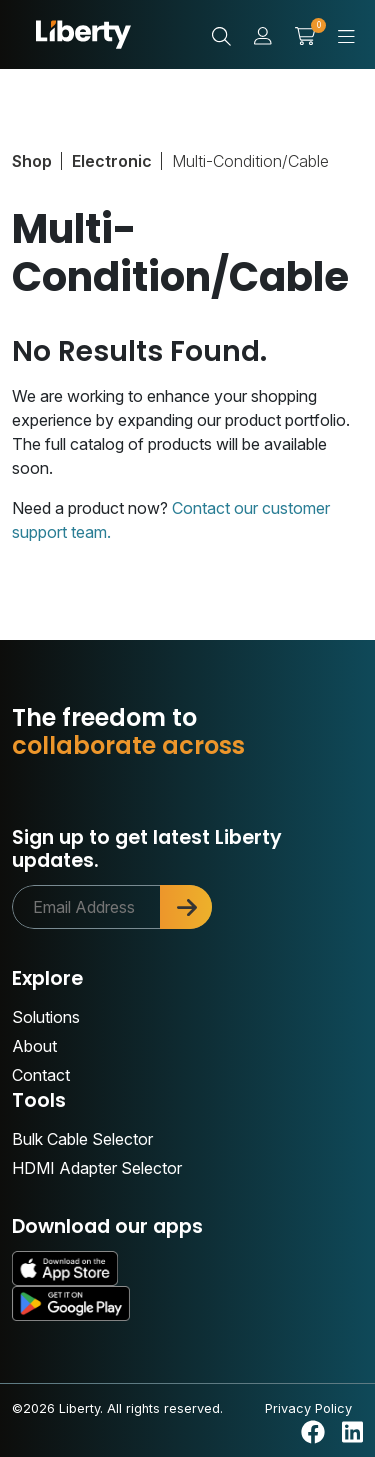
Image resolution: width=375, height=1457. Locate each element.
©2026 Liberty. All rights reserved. (117, 1408)
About (34, 1046)
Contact (41, 1075)
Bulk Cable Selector (82, 1139)
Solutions (46, 1017)
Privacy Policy (308, 1408)
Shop (32, 161)
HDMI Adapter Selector (97, 1168)
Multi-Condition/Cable (250, 161)
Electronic (112, 161)
